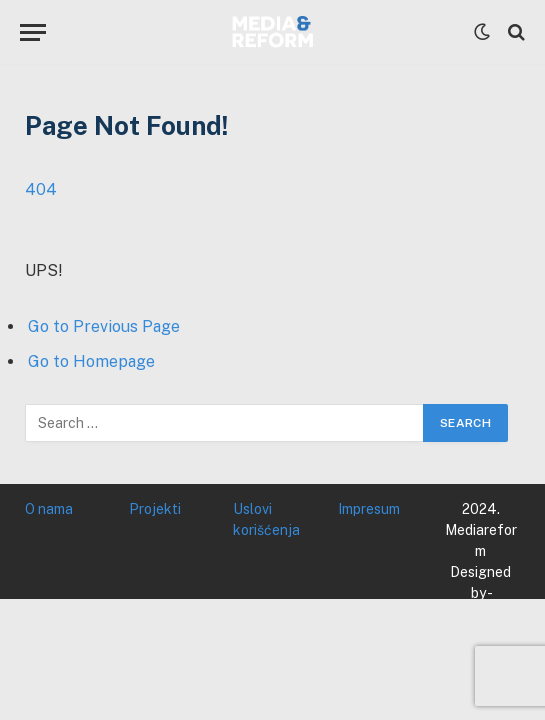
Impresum (369, 509)
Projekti (155, 509)
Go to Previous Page (104, 326)
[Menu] (33, 32)
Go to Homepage (91, 361)
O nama (49, 509)
